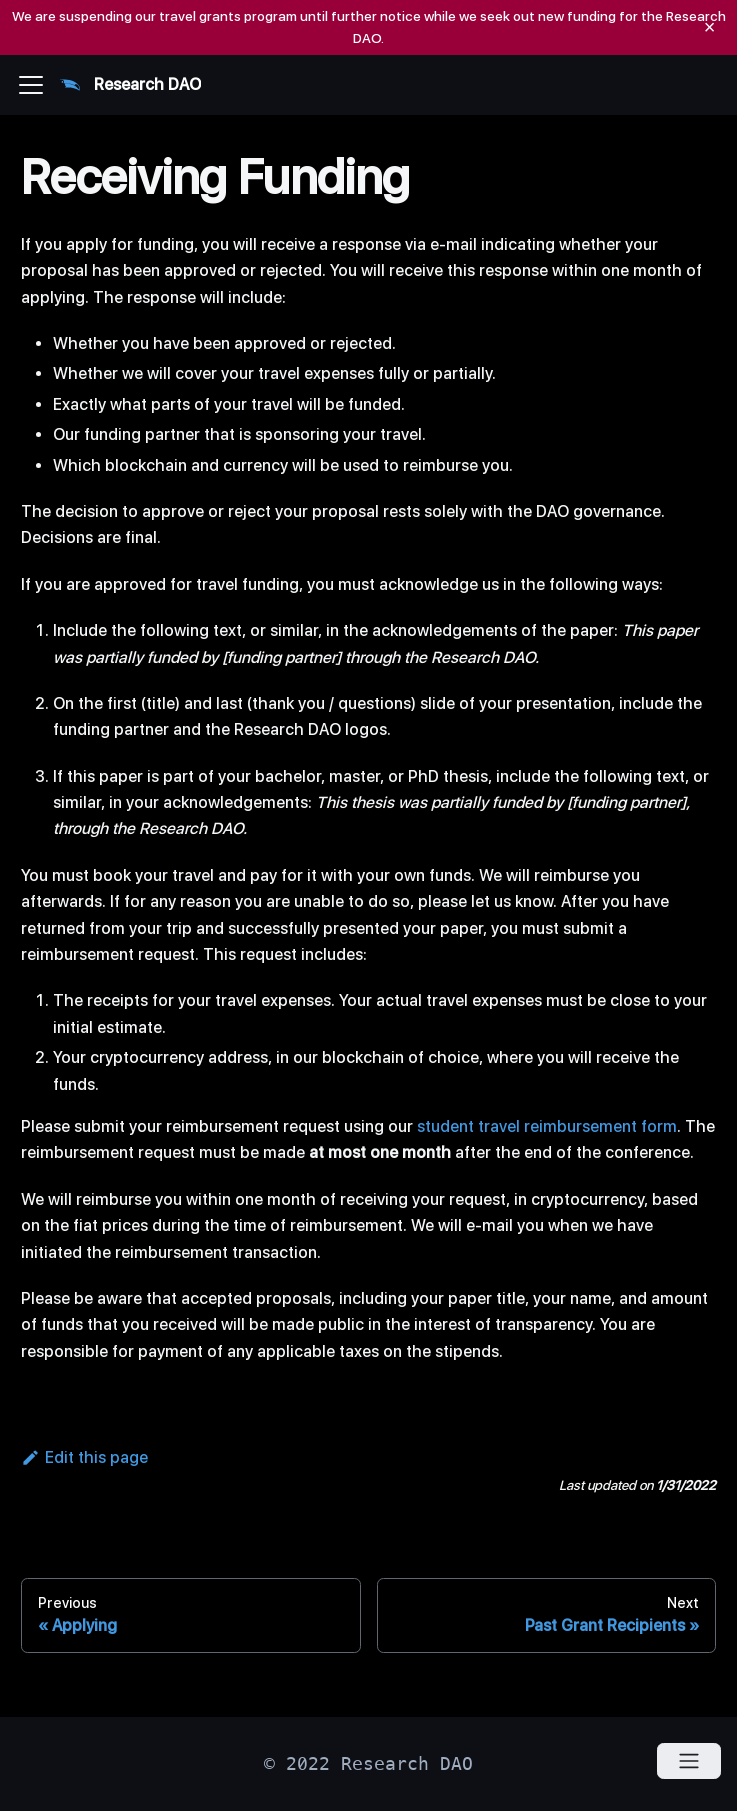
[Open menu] (689, 1761)
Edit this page (84, 1457)
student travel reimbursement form (547, 1126)
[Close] (709, 27)
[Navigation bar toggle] (31, 85)
